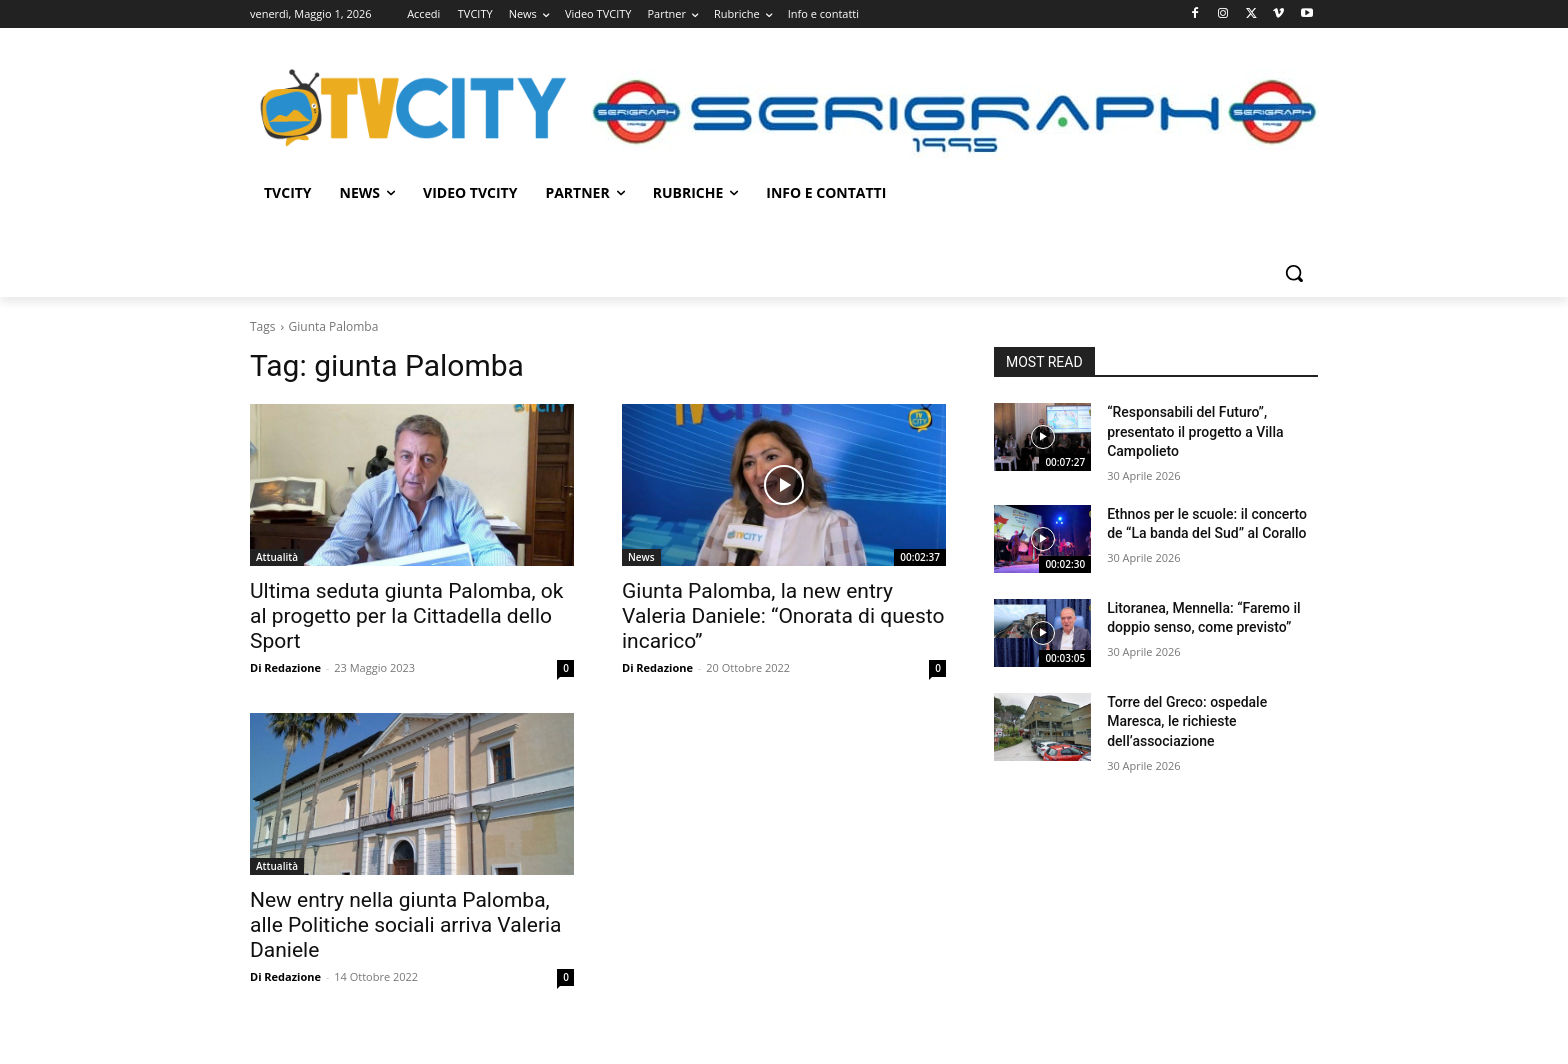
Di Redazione (285, 667)
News (641, 557)
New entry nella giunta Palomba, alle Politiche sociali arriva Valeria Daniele (406, 925)
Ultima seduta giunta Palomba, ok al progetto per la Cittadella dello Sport (406, 616)
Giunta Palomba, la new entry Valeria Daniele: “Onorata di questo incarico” (783, 616)
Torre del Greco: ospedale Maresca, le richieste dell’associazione (1187, 721)
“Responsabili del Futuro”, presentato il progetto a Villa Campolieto (1195, 431)
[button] (1294, 273)
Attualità (277, 557)
